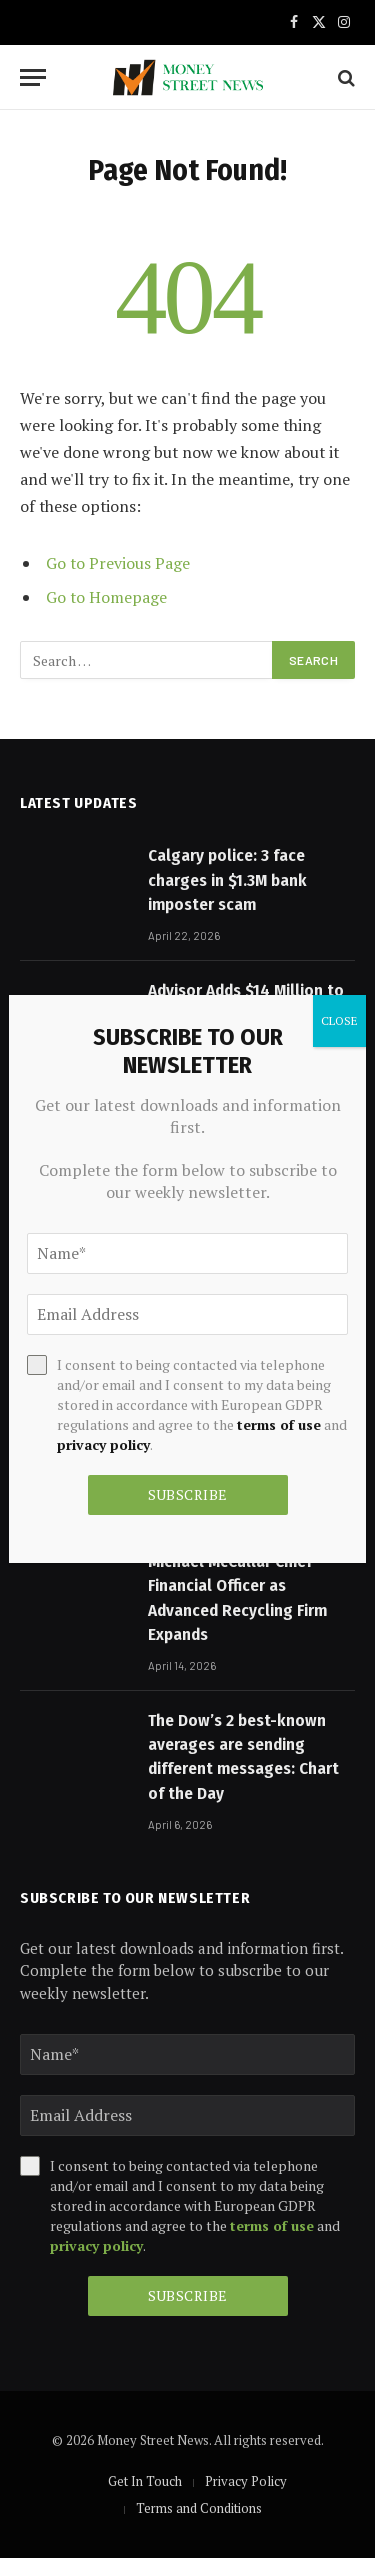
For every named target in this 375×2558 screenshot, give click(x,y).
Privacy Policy (246, 2481)
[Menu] (33, 77)
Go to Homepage (106, 597)
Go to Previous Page (118, 563)
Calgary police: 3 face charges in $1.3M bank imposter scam (227, 880)
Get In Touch (145, 2481)
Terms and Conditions (199, 2508)
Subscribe (188, 2295)
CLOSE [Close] (339, 1020)
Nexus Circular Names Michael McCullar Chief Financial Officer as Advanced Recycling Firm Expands (237, 1586)
